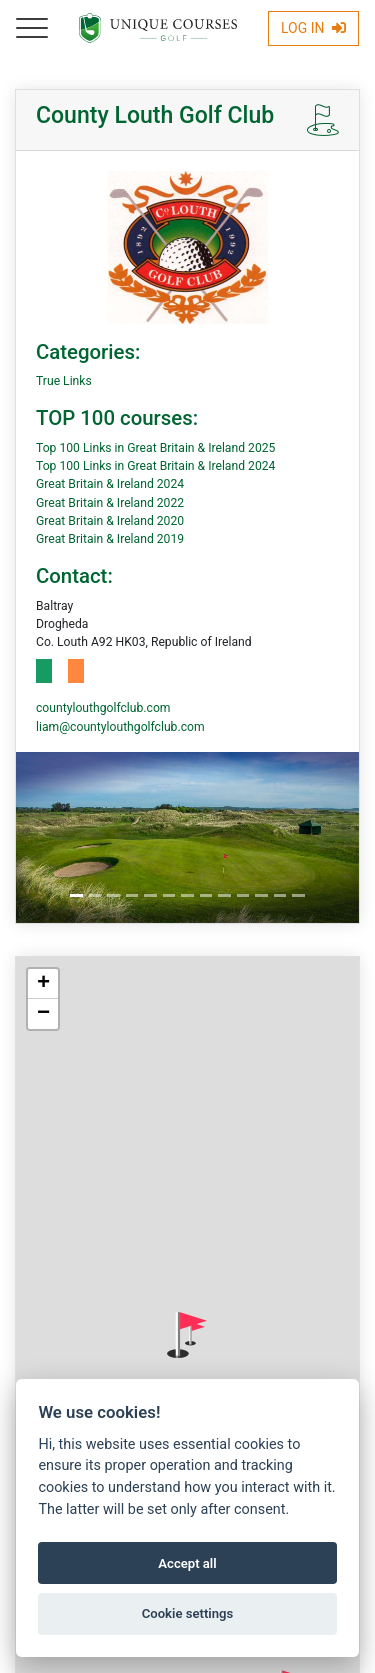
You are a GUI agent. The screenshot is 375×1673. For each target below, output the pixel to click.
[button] (187, 1335)
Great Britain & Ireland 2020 (110, 521)
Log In (313, 28)
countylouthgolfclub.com (103, 708)
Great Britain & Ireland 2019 (110, 539)
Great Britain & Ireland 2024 (110, 484)
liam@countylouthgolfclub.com (120, 727)
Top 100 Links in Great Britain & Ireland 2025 (155, 448)
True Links (64, 381)
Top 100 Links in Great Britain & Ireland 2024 (155, 466)
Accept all (187, 1563)
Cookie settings (188, 1613)
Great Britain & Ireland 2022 (110, 503)
